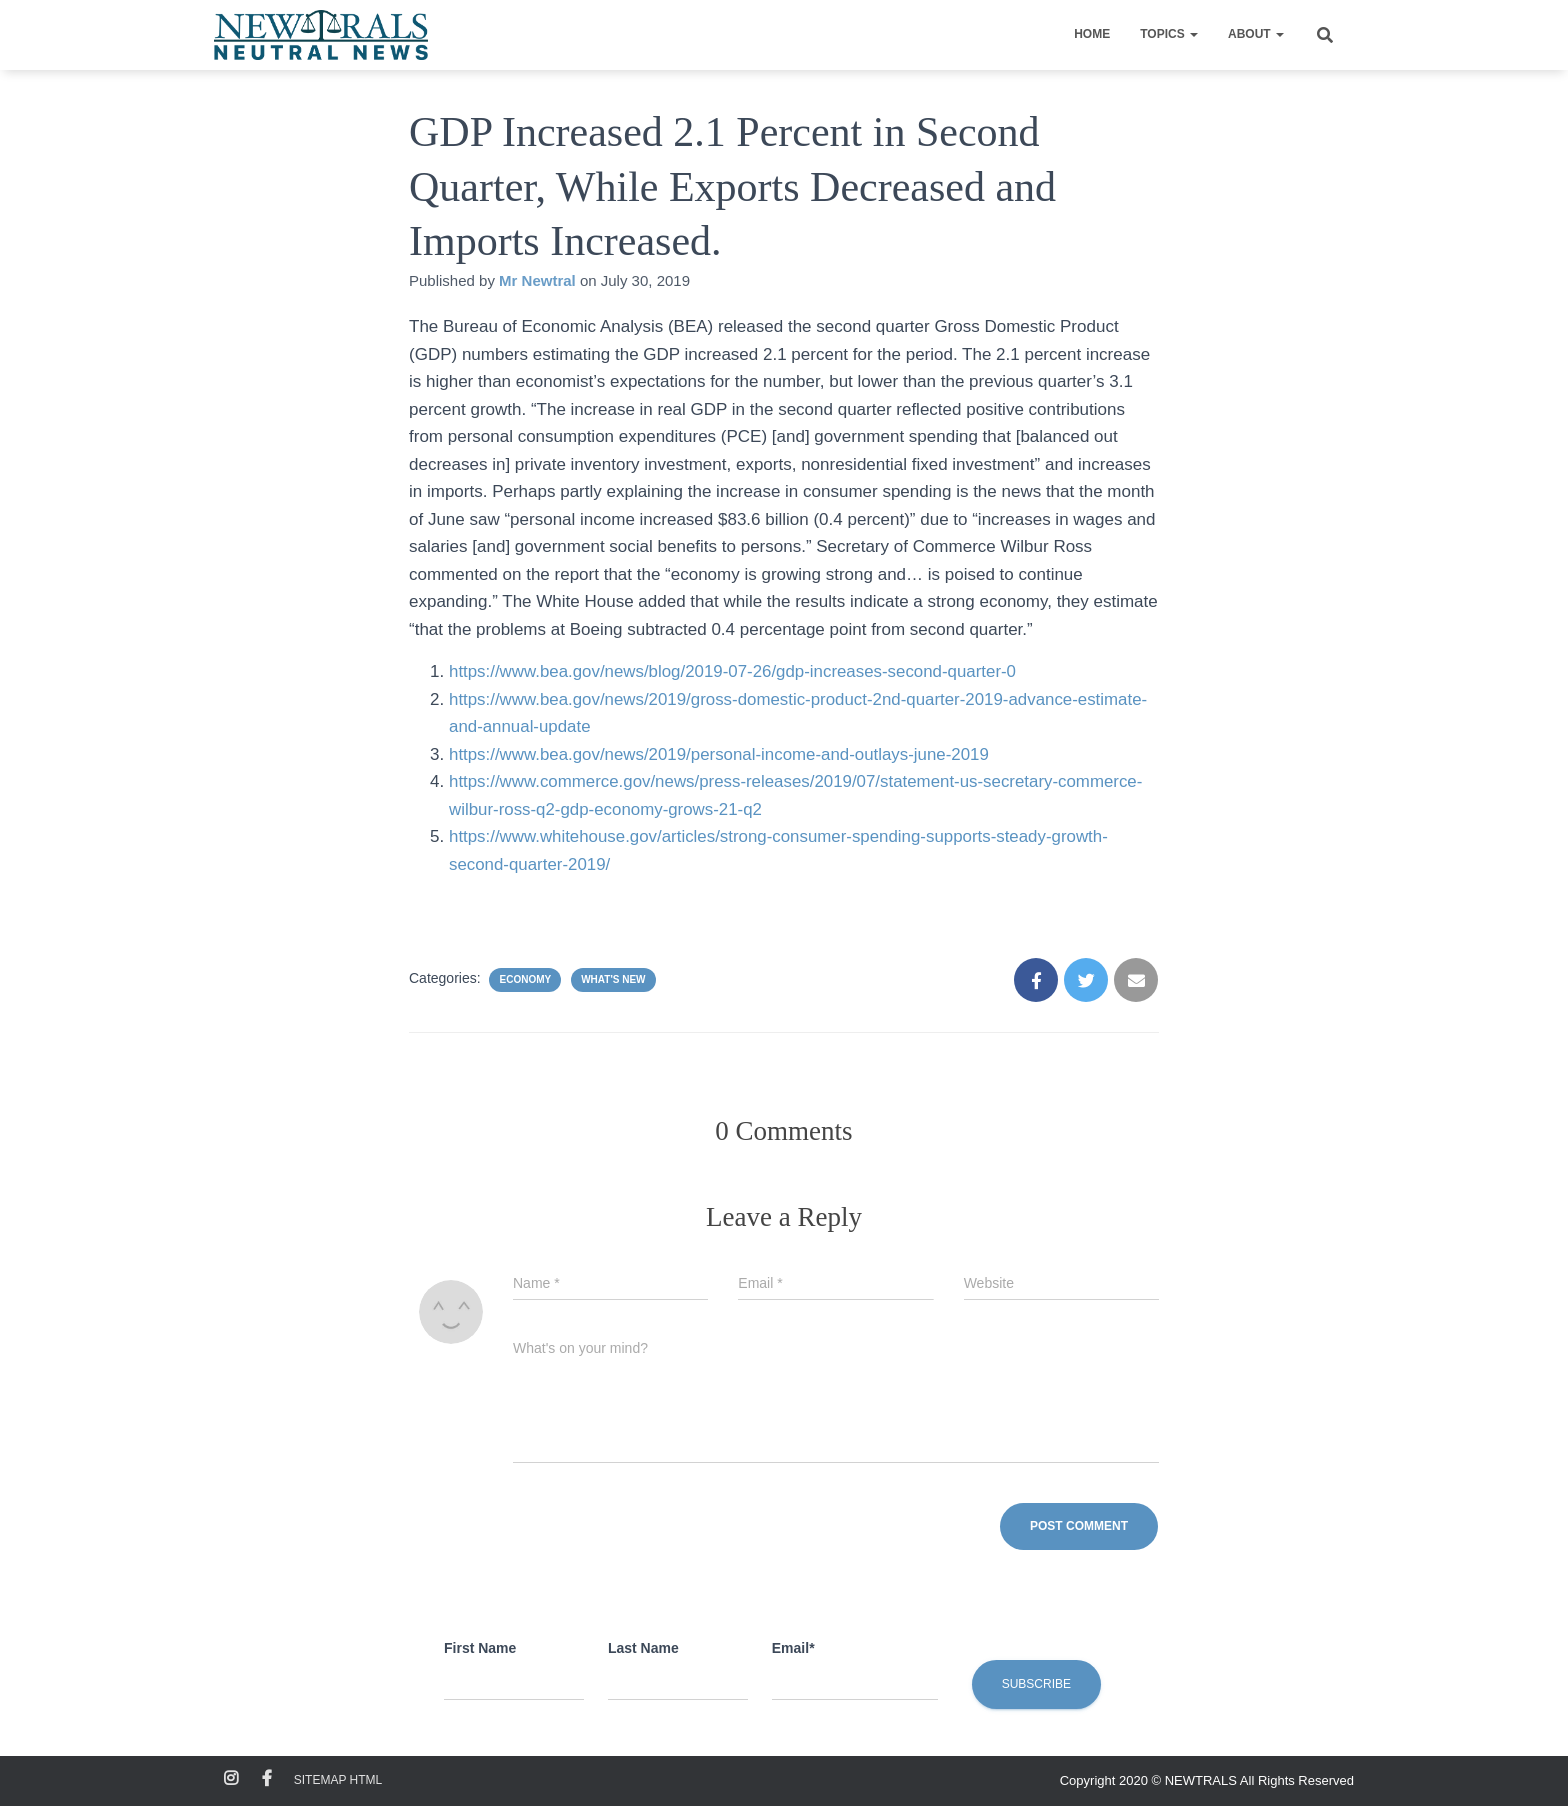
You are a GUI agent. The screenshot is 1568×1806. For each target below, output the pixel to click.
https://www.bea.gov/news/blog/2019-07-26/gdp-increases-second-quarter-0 (735, 671)
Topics (1169, 34)
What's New (613, 979)
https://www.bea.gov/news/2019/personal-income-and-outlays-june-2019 (721, 754)
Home (1092, 34)
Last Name (643, 1648)
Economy (525, 979)
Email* (793, 1648)
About (1256, 34)
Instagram (231, 1779)
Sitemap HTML (338, 1780)
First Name (480, 1648)
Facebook (267, 1779)
